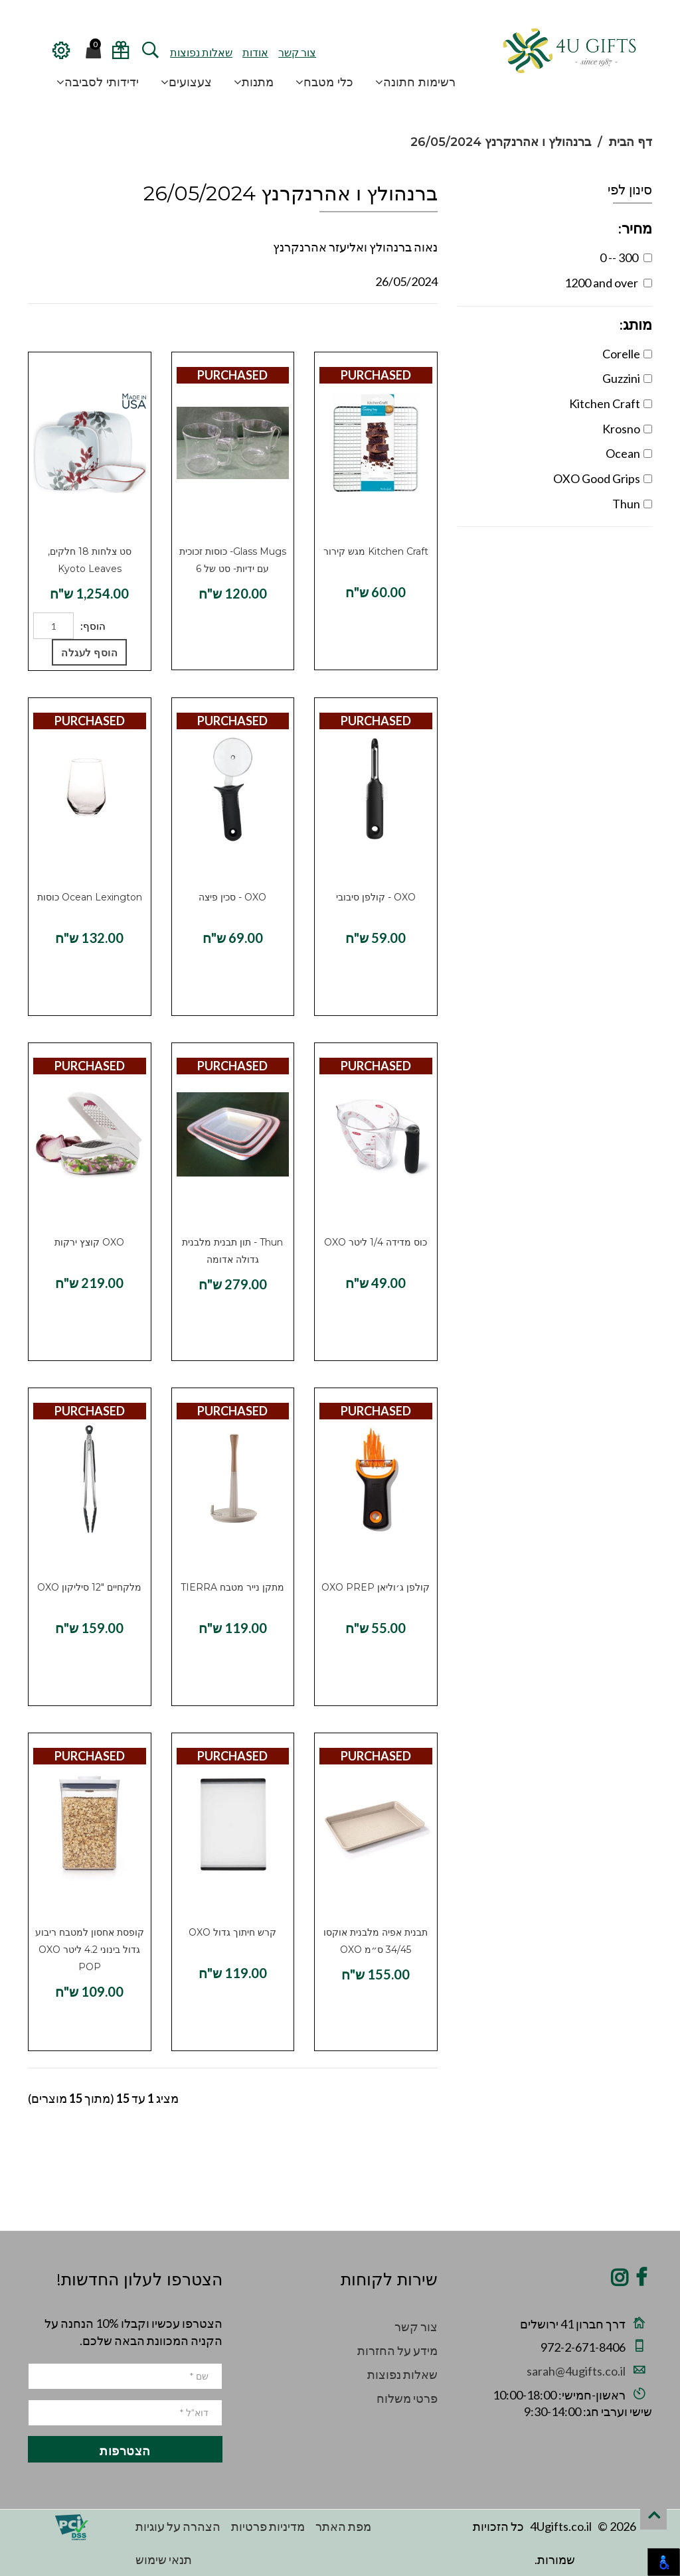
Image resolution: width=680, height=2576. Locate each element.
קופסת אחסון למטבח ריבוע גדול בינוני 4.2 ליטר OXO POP (89, 1949)
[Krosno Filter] (647, 429)
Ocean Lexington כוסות (89, 897)
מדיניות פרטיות (268, 2526)
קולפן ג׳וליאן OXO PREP (375, 1587)
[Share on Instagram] (619, 2281)
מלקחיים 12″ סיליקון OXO (89, 1587)
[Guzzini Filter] (647, 378)
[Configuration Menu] (60, 55)
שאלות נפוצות (201, 52)
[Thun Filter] (647, 504)
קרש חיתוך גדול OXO (232, 1932)
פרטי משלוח (407, 2398)
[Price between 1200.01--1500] (647, 283)
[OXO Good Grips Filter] (647, 478)
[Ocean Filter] (647, 453)
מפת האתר (343, 2526)
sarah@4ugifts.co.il (576, 2371)
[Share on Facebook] (641, 2281)
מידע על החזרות (397, 2350)
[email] (125, 2412)
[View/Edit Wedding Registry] (120, 54)
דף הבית (630, 142)
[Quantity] (53, 625)
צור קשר (297, 52)
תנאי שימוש (163, 2559)
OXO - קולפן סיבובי (376, 897)
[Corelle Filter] (647, 354)
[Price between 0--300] (647, 257)
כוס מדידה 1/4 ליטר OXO (375, 1242)
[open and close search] (150, 54)
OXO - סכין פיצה (232, 897)
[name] (125, 2376)
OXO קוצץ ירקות (89, 1242)
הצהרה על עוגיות (177, 2526)
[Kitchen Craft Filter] (647, 403)
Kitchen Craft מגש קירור (375, 551)
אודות (255, 52)
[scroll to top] (653, 2516)
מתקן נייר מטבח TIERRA (232, 1587)
